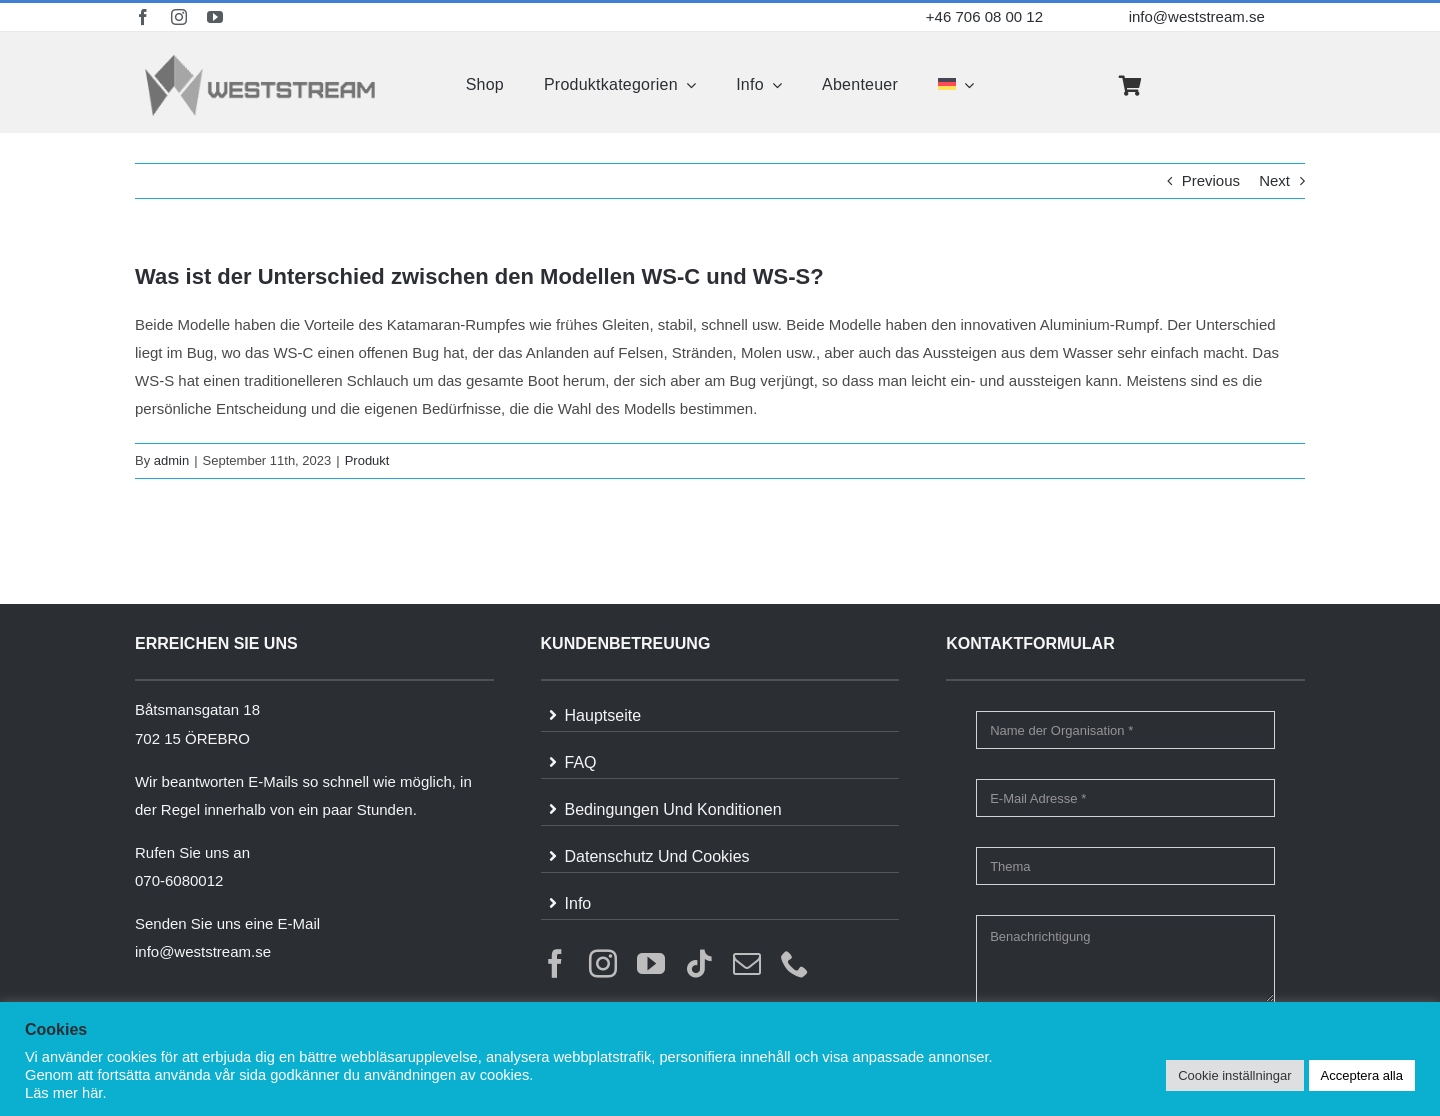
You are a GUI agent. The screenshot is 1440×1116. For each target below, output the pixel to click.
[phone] (795, 964)
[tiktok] (699, 964)
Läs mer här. (65, 1093)
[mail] (747, 964)
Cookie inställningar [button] (1234, 1075)
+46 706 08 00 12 (984, 16)
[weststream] (260, 59)
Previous (1211, 180)
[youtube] (215, 17)
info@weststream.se (1197, 16)
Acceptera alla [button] (1362, 1075)
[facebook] (143, 17)
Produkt (367, 460)
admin (171, 460)
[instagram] (179, 17)
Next (1274, 180)
